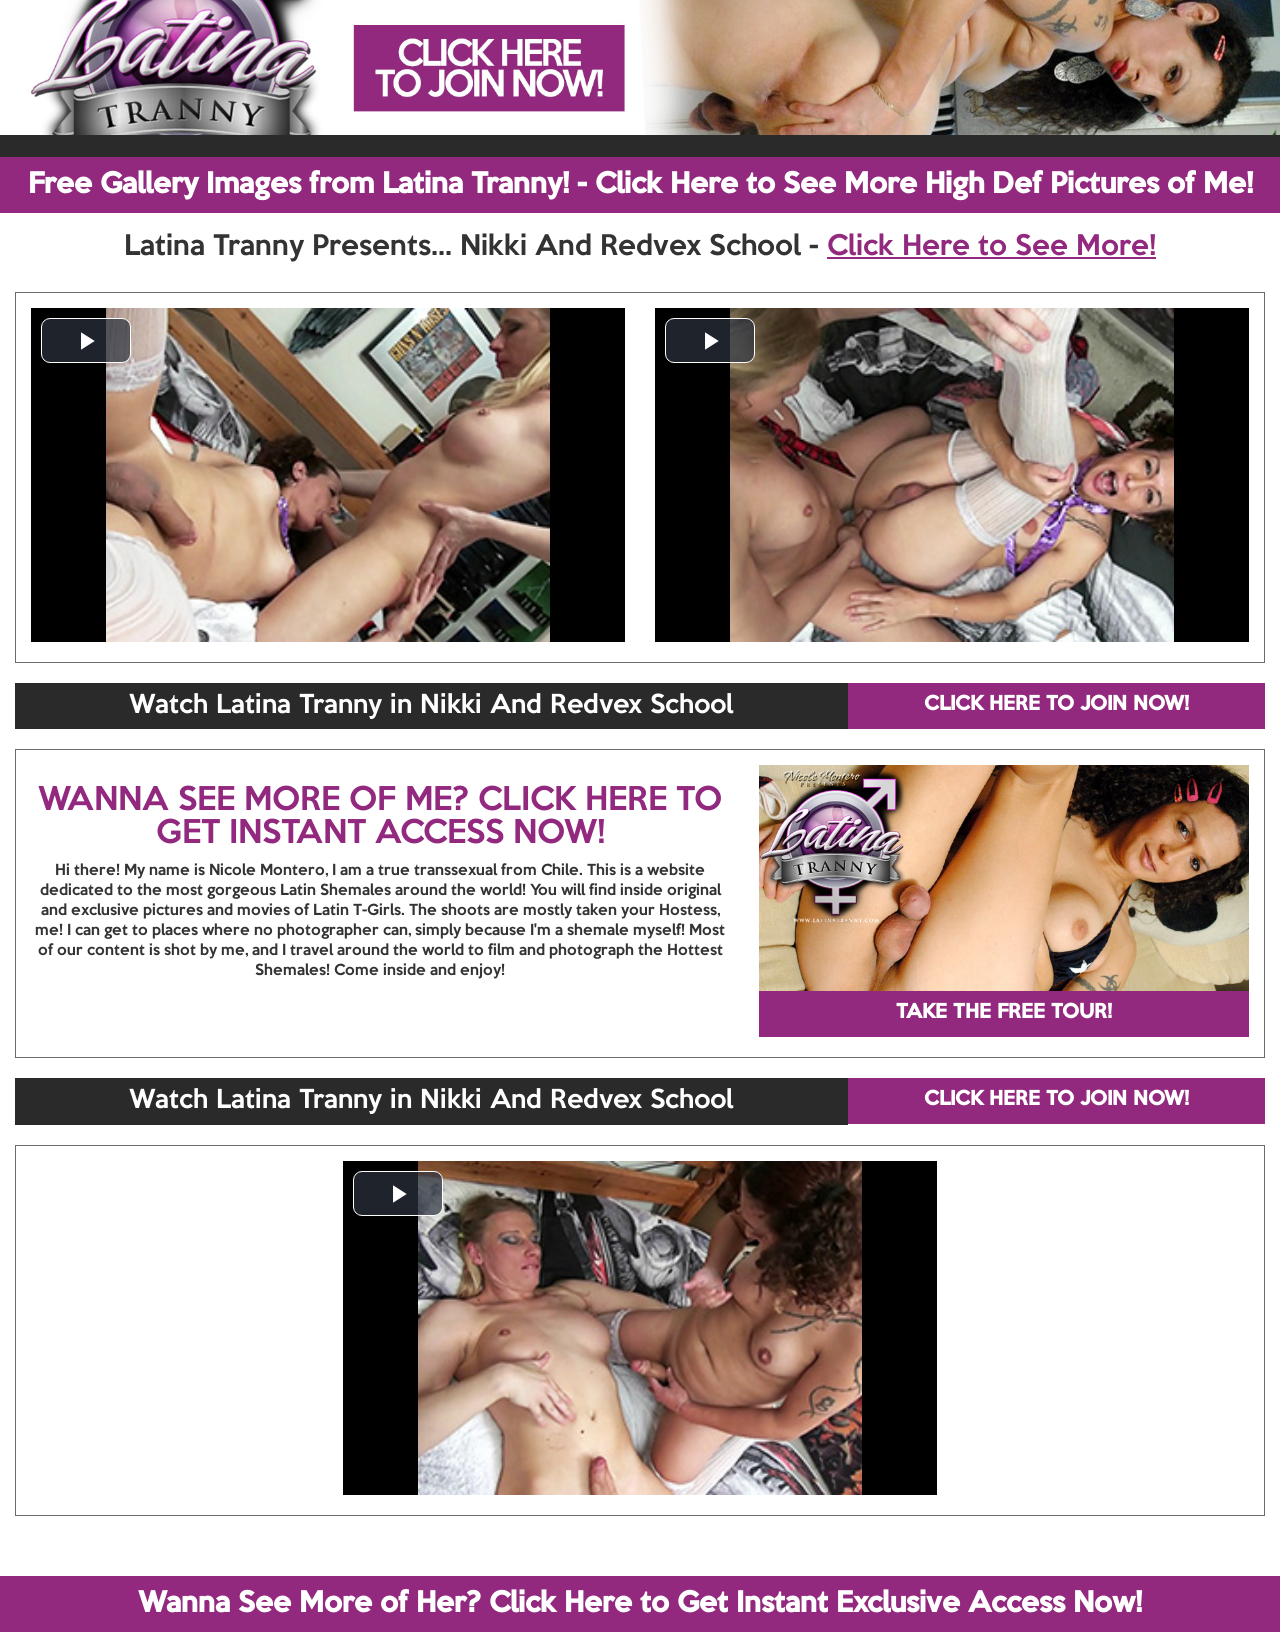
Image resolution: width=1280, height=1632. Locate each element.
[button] (86, 340)
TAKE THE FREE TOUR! (1004, 1013)
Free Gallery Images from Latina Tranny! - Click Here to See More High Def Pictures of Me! (640, 185)
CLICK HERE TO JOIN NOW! (1056, 705)
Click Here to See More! (991, 247)
